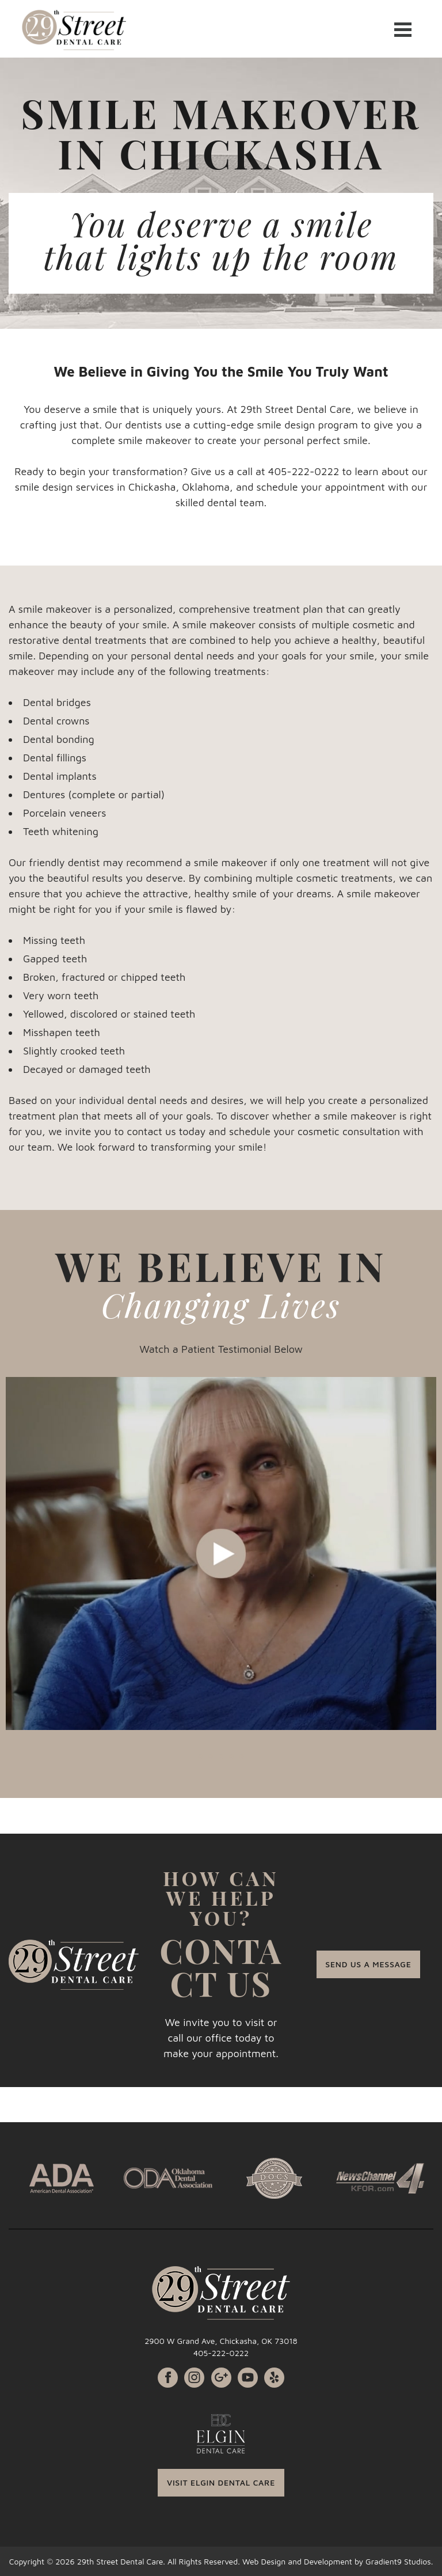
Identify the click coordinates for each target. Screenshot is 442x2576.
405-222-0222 (221, 2353)
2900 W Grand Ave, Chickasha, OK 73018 (221, 2341)
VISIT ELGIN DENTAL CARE (221, 2482)
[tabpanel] (221, 1553)
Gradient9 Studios (398, 2561)
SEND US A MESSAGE (368, 1964)
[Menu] (403, 29)
